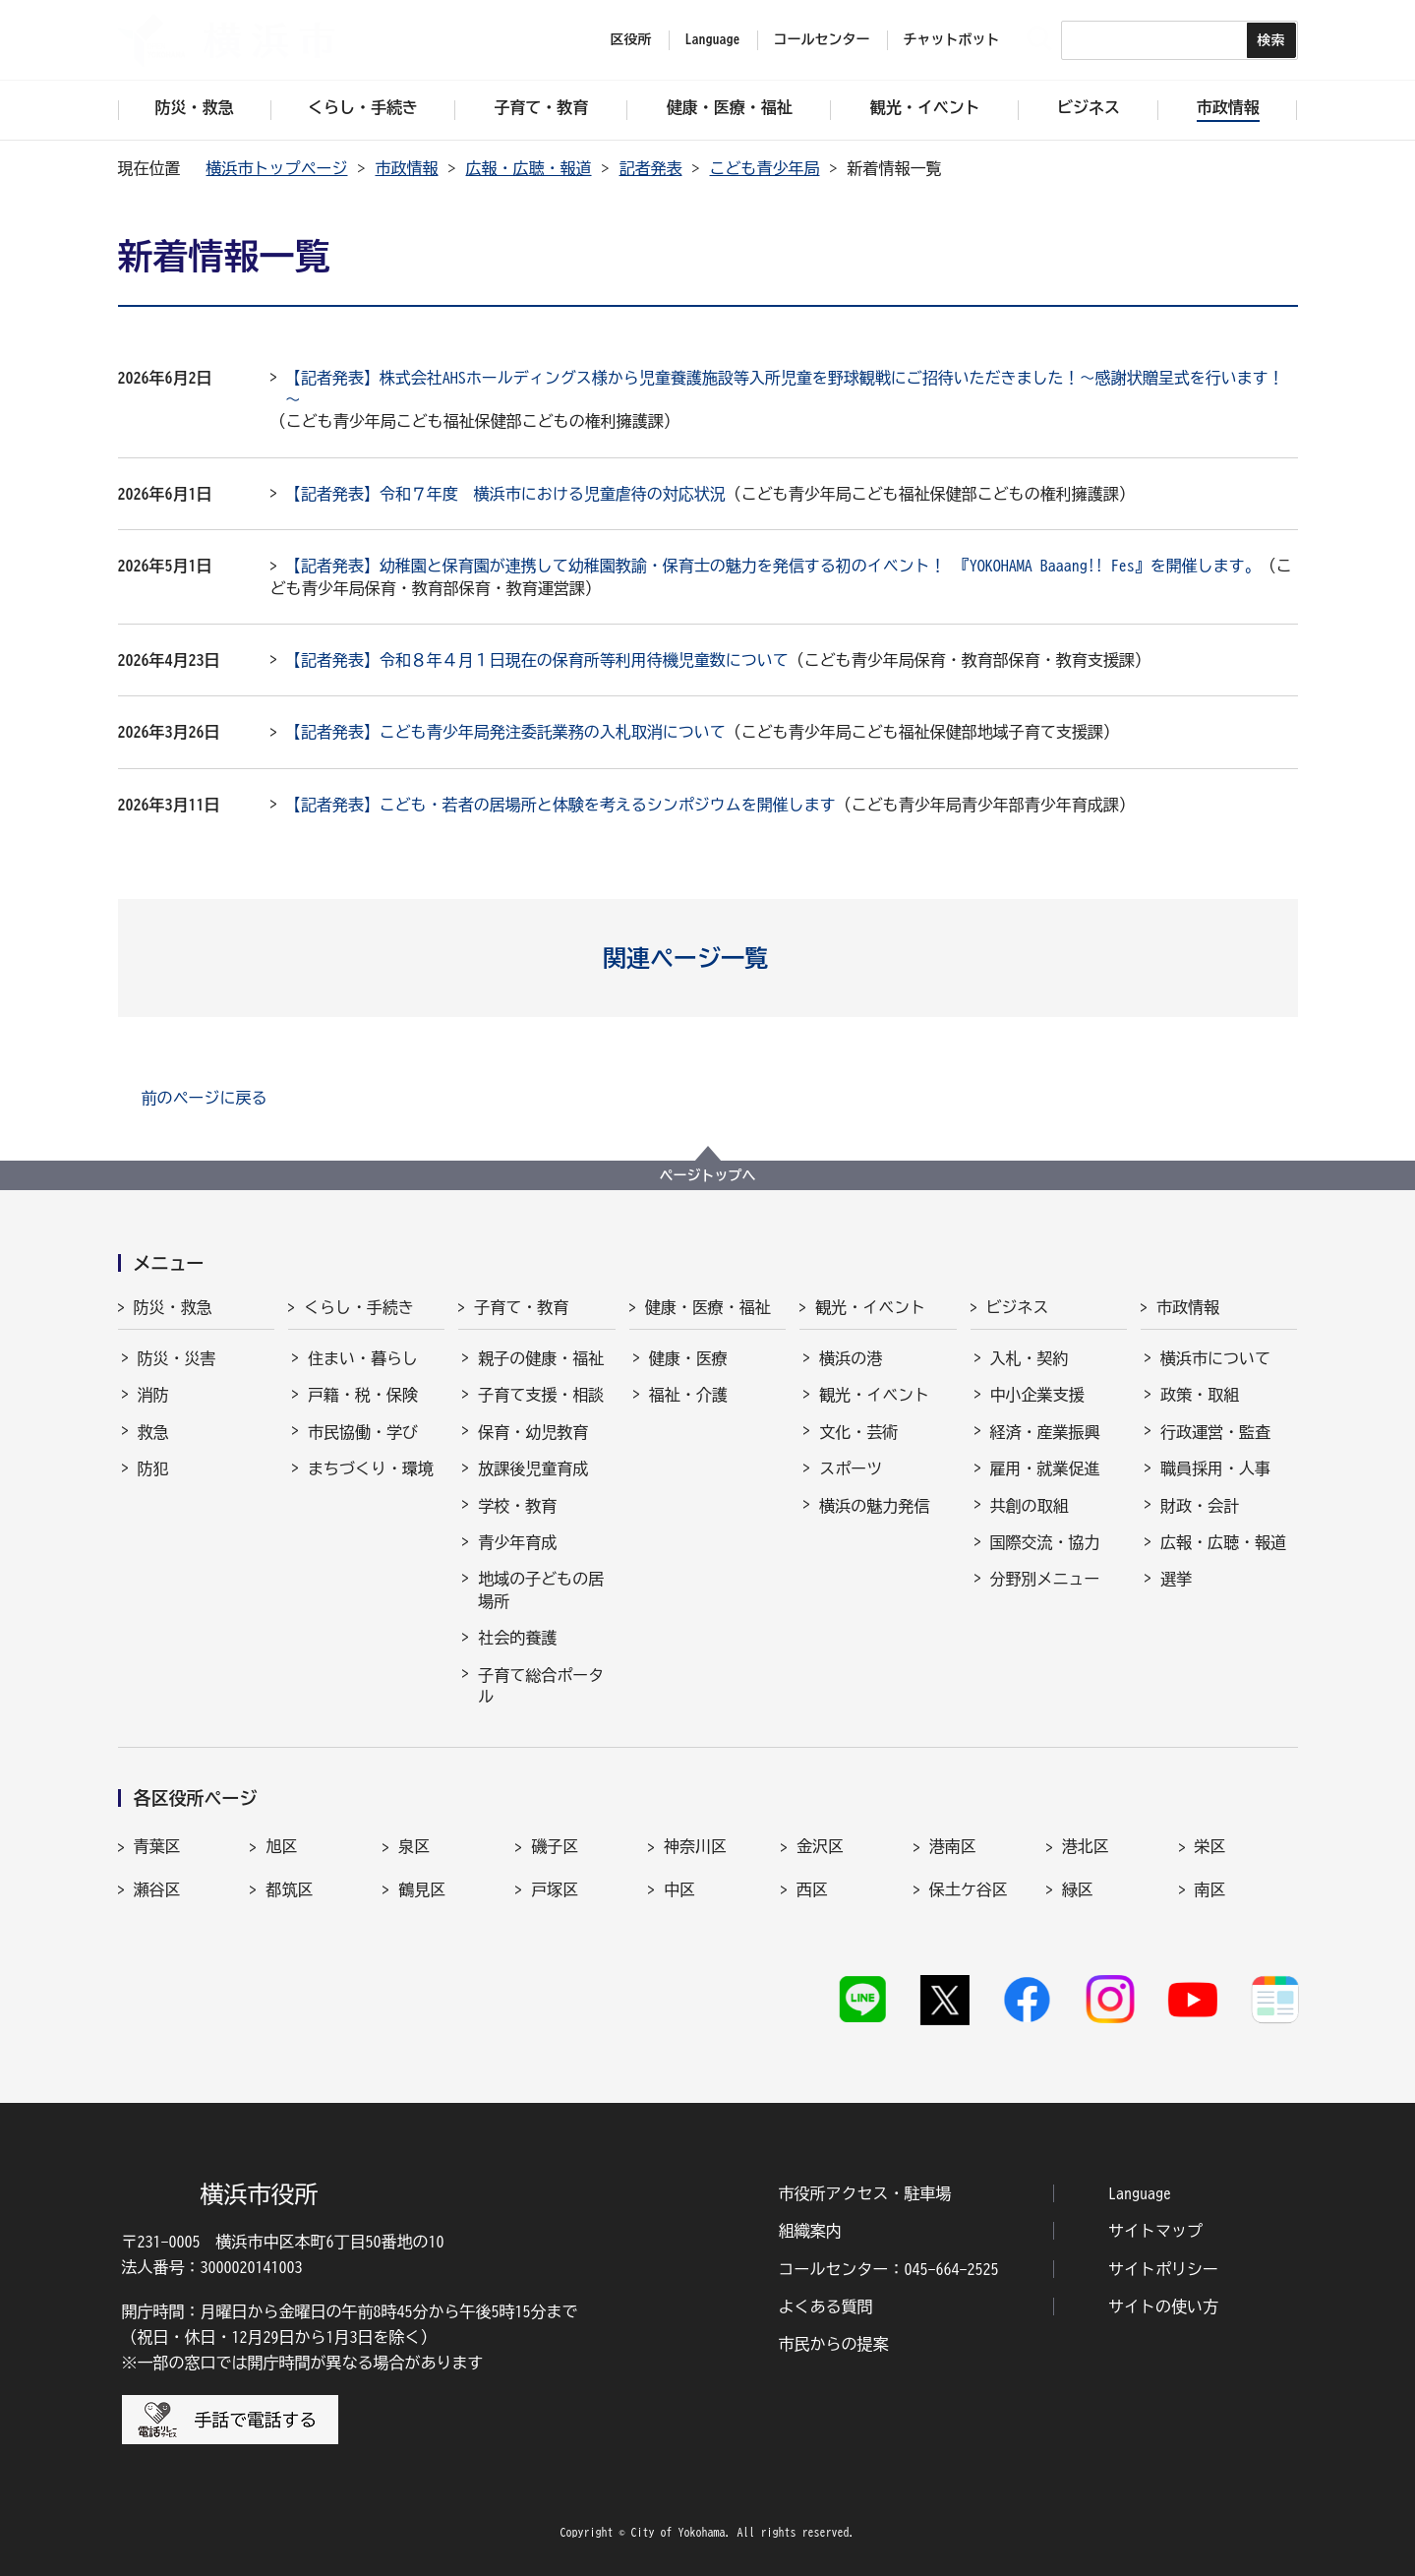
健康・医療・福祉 (708, 1307)
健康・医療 (688, 1358)
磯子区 (554, 1846)
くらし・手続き (359, 1307)
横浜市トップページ (277, 168)
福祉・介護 (688, 1395)
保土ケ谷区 (968, 1889)
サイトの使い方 (1163, 2306)
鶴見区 (421, 1889)
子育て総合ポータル (541, 1686)
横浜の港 (850, 1358)
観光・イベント (870, 1307)
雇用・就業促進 (1045, 1468)
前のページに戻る (204, 1098)
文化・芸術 (858, 1432)
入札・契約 (1029, 1358)
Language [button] (712, 39)
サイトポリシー (1163, 2269)
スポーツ (850, 1468)
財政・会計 (1199, 1506)
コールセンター (822, 39)
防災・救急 (173, 1307)
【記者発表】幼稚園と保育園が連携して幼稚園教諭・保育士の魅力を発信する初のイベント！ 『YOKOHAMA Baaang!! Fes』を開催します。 (773, 565)
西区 (812, 1889)
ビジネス (1017, 1307)
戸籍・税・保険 (363, 1395)
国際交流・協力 (1045, 1542)
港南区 (952, 1846)
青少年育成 (517, 1542)
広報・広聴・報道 (529, 168)
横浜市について (1215, 1358)
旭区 (281, 1846)
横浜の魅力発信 (874, 1506)
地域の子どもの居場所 (541, 1589)
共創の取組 (1029, 1506)
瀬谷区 (157, 1889)
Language (1139, 2193)
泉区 (414, 1846)
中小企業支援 (1037, 1395)
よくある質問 (826, 2306)
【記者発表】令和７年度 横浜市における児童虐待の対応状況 (505, 494)
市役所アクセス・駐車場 (865, 2193)
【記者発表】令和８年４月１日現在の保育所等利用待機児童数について (537, 660)
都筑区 (289, 1889)
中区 (679, 1889)
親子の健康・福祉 (541, 1358)
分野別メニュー (1045, 1579)
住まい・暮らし (363, 1358)
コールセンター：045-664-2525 (889, 2269)
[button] (707, 958)
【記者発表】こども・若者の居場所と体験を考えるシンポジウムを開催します (560, 804)
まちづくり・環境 (371, 1468)
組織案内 (810, 2231)
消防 (153, 1395)
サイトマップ (1155, 2231)
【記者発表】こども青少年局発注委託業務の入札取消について (505, 732)
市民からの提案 (834, 2344)
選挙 (1176, 1579)
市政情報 (407, 168)
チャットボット (952, 39)
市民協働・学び (363, 1432)
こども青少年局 (765, 168)
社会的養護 (517, 1638)
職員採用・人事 (1215, 1468)
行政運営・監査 (1215, 1432)
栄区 (1210, 1846)
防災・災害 (177, 1358)
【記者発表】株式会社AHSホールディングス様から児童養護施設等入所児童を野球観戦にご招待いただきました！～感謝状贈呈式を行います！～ (784, 388)
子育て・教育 (521, 1307)
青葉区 (157, 1846)
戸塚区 (554, 1889)
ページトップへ (708, 1175)
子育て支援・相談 (541, 1395)
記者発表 (650, 168)
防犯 (153, 1468)
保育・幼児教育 (533, 1432)
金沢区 (820, 1846)
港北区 (1085, 1846)
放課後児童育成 (533, 1468)
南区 (1210, 1889)
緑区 (1077, 1889)
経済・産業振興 (1045, 1432)
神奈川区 (695, 1846)
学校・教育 (517, 1506)
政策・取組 (1199, 1395)
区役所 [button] (631, 39)
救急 (153, 1432)
